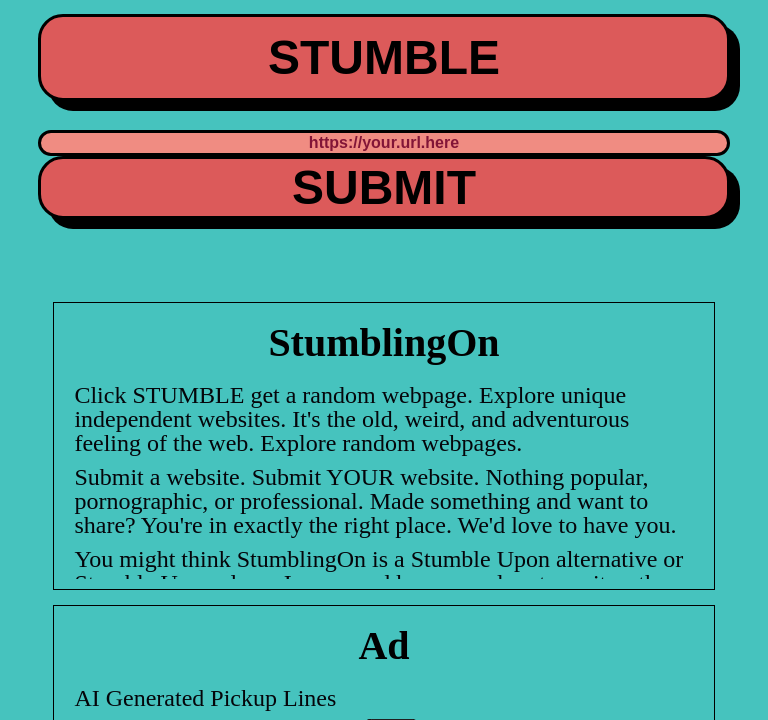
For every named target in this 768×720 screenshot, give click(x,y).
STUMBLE (384, 57)
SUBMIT (384, 187)
